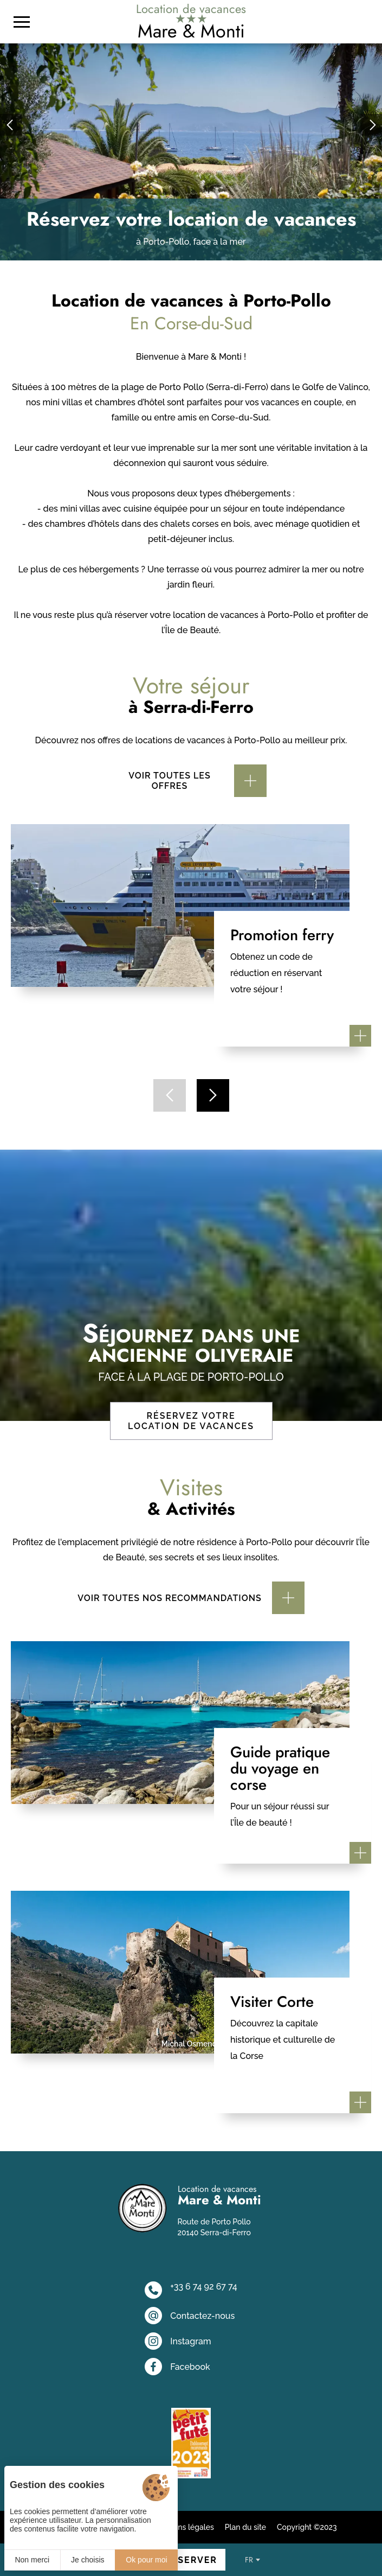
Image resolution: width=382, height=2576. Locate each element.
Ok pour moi (146, 2559)
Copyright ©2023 (307, 2527)
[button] (11, 125)
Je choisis (87, 2559)
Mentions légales (183, 2527)
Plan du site (245, 2527)
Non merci (32, 2559)
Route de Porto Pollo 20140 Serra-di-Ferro (214, 2227)
